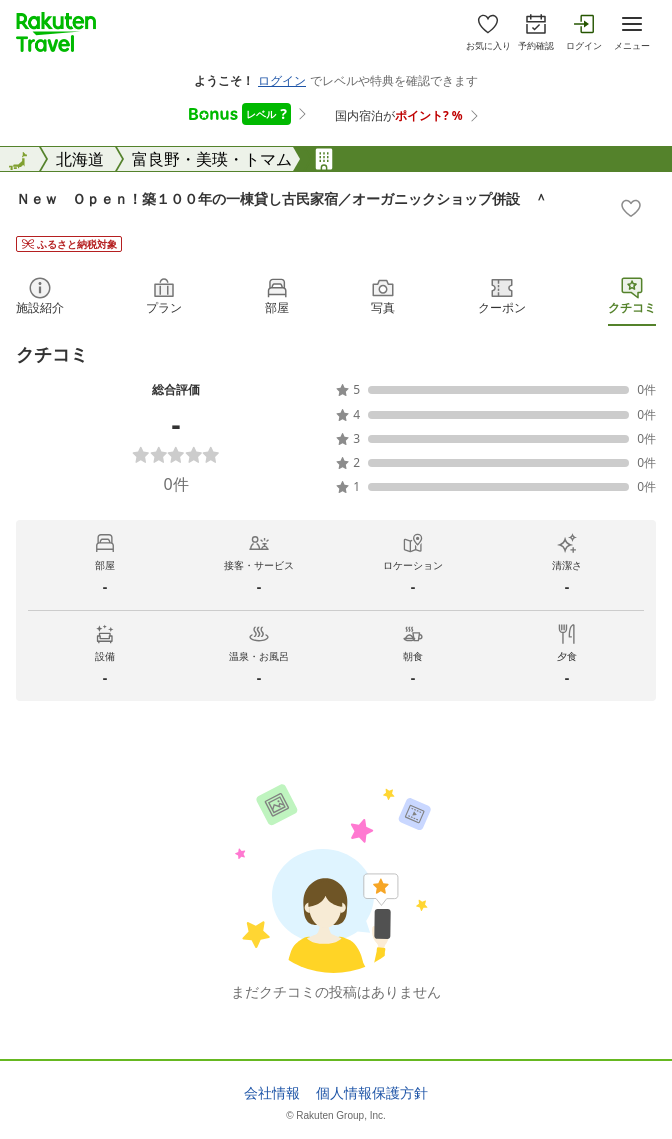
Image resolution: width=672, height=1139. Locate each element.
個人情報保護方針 (372, 1093)
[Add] (631, 208)
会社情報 (272, 1093)
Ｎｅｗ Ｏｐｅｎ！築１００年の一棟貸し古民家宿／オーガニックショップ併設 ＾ (282, 198)
